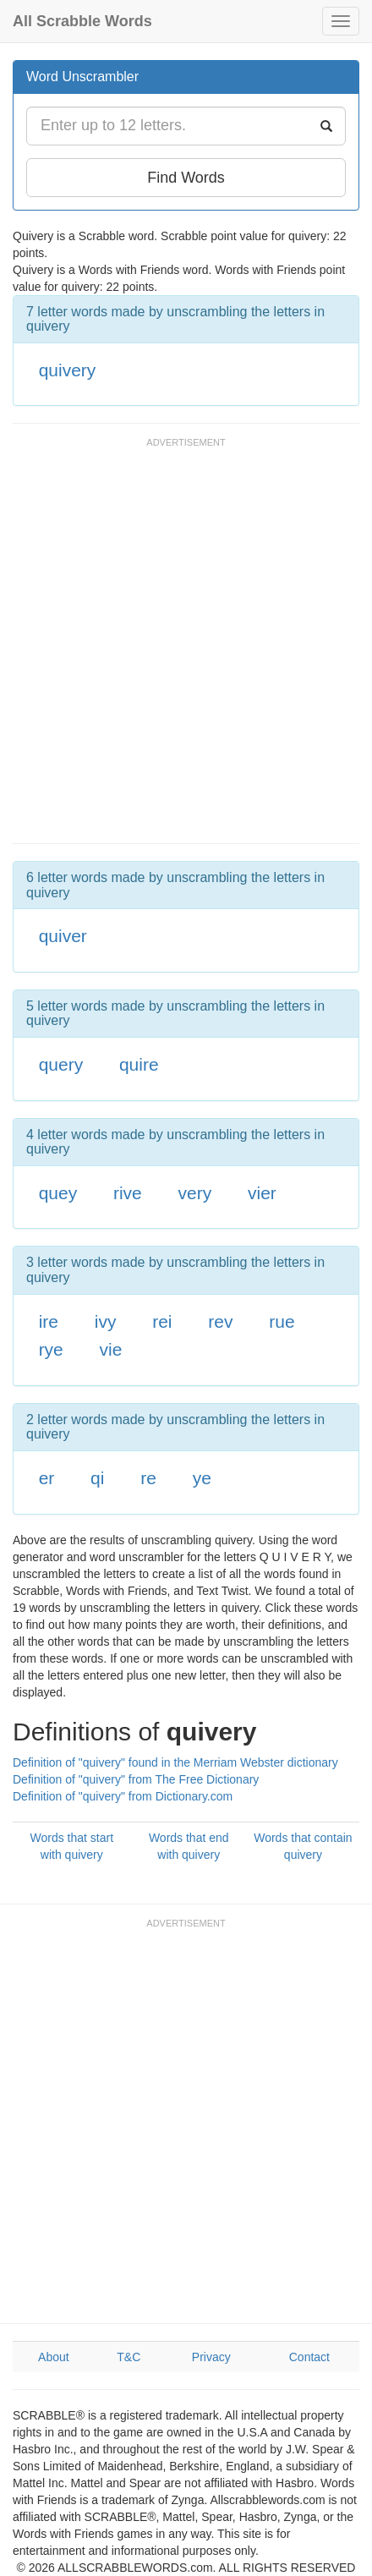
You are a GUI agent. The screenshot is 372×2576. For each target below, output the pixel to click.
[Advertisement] (186, 649)
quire (139, 1064)
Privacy (211, 2357)
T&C (128, 2357)
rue (281, 1321)
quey (58, 1193)
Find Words (186, 177)
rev (220, 1321)
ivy (106, 1321)
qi (97, 1478)
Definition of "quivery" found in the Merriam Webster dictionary (175, 1762)
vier (262, 1193)
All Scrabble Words (82, 21)
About (53, 2357)
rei (162, 1321)
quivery (67, 370)
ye (202, 1478)
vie (111, 1349)
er (47, 1478)
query (61, 1064)
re (148, 1478)
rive (127, 1193)
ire (48, 1321)
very (195, 1193)
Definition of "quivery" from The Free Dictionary (136, 1779)
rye (51, 1349)
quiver (63, 935)
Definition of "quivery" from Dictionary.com (122, 1796)
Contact (309, 2357)
